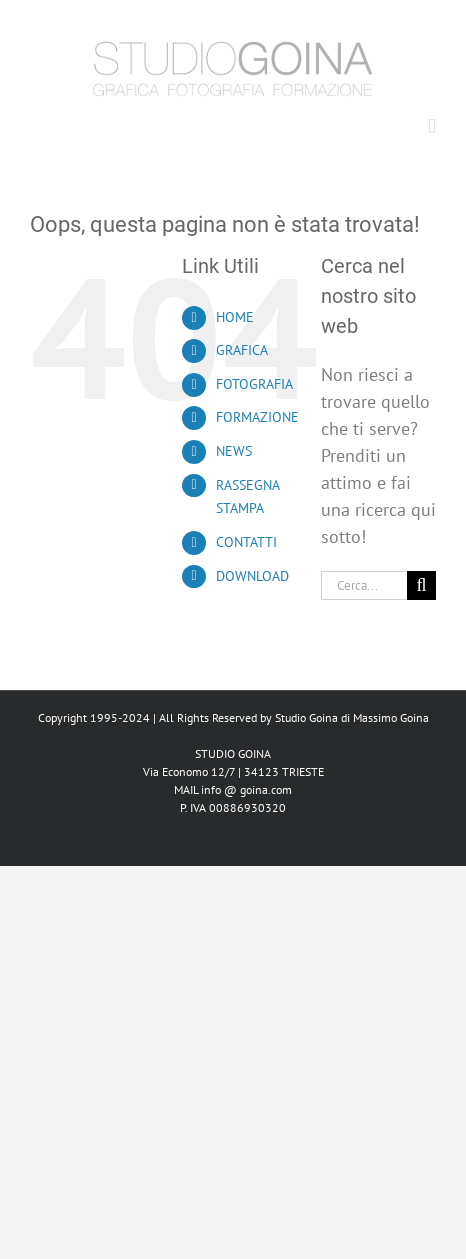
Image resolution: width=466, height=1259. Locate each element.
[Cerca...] (364, 585)
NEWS (234, 451)
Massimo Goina (391, 717)
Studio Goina (306, 717)
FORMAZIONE (257, 417)
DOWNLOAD (252, 576)
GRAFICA (242, 350)
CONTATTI (246, 542)
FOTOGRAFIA (254, 384)
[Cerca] (421, 585)
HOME (235, 317)
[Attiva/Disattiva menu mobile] (432, 126)
